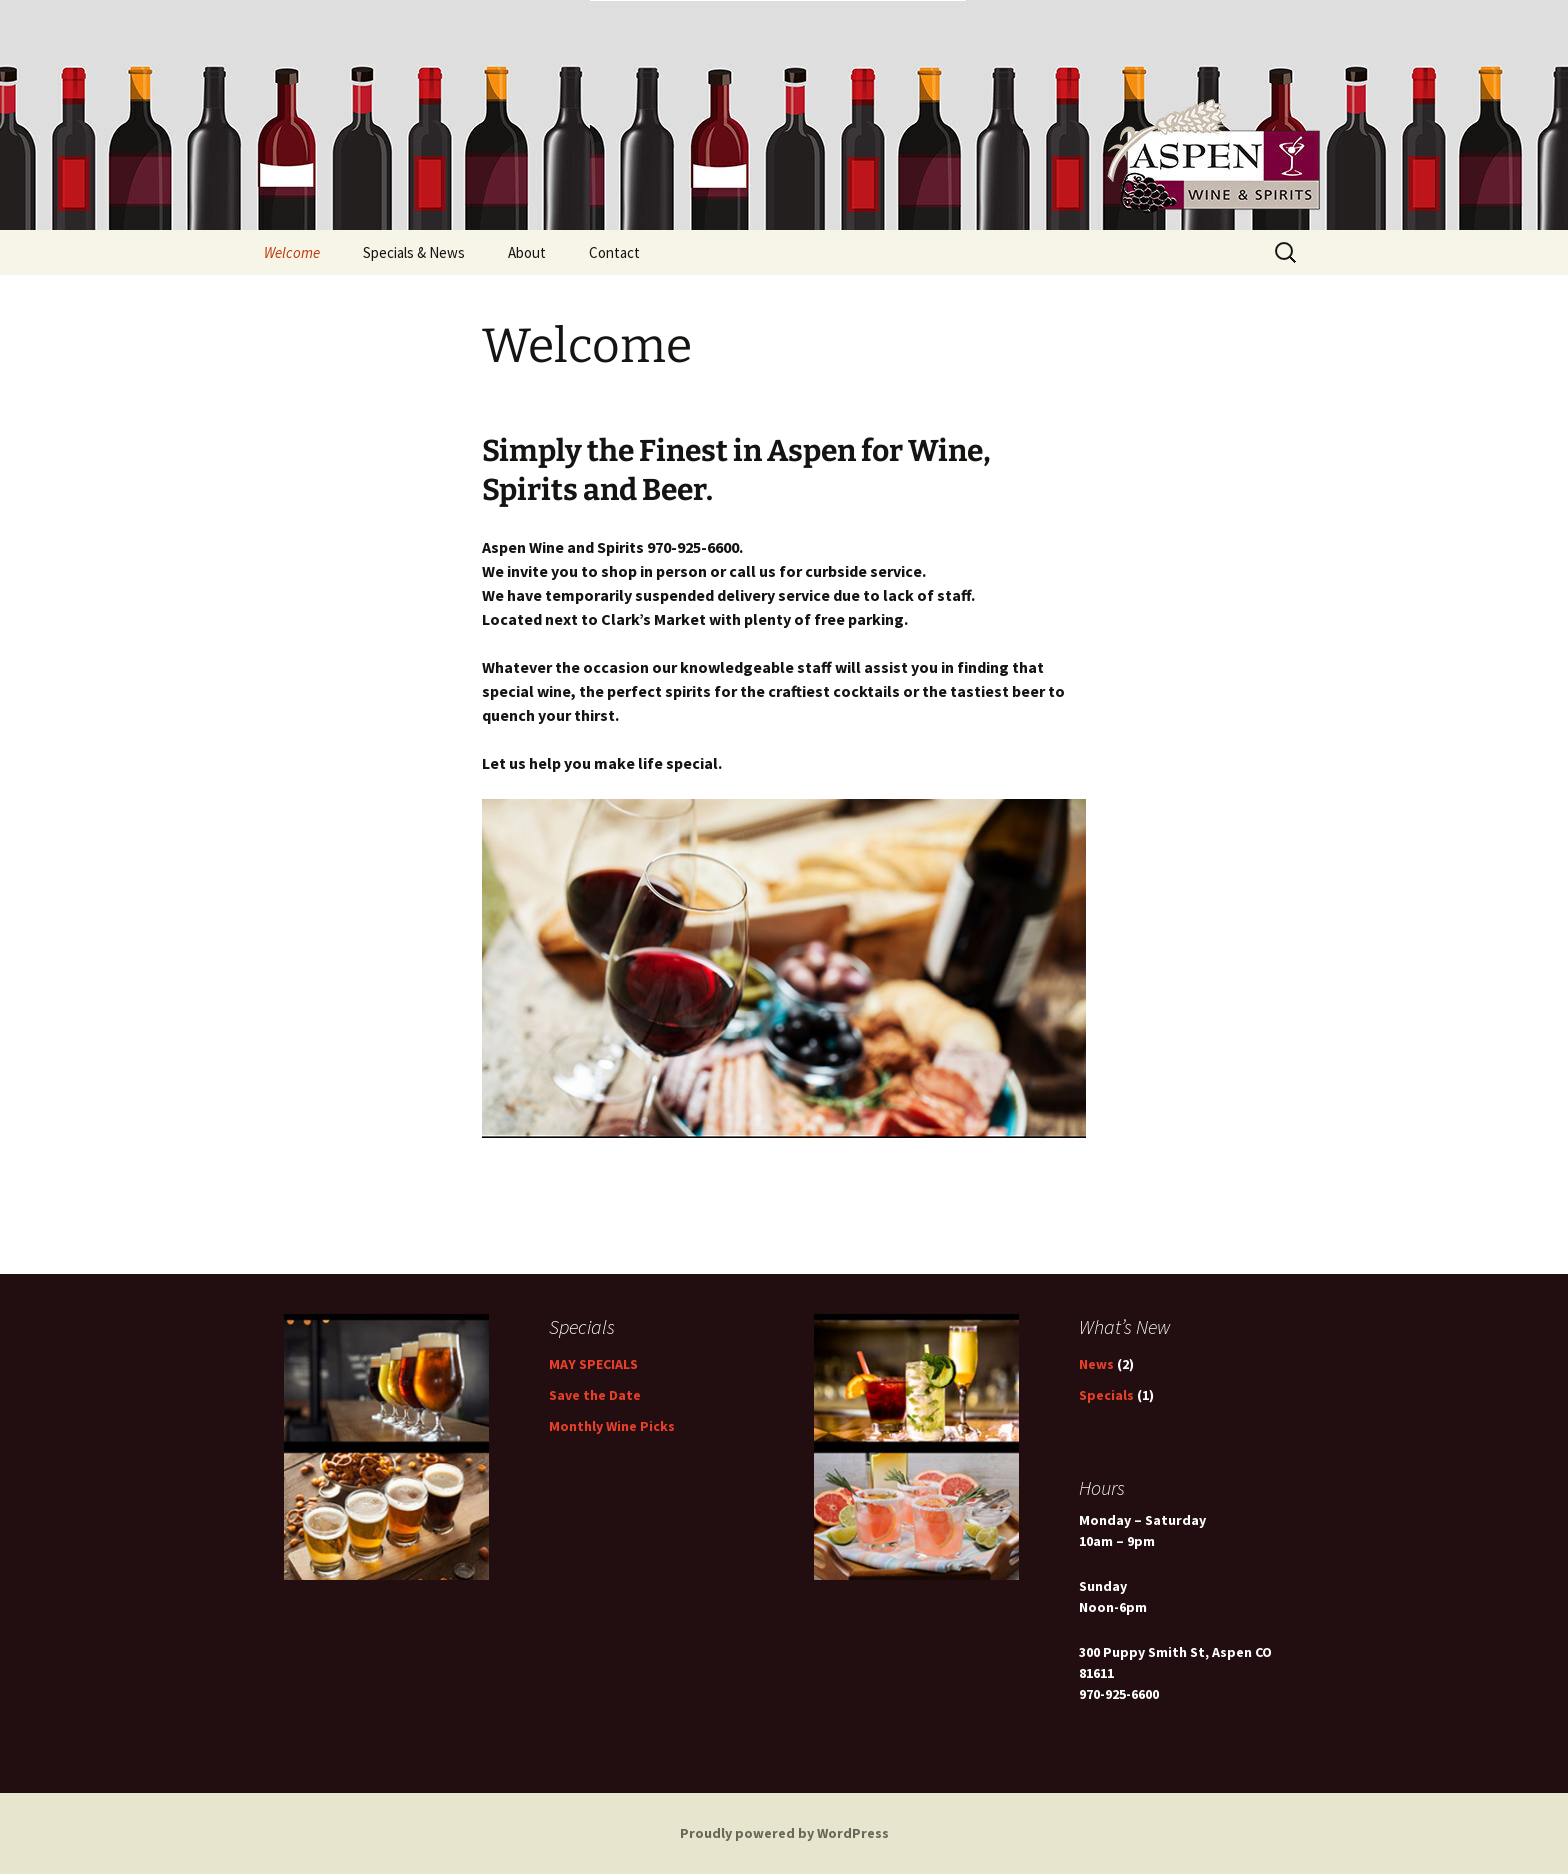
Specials (1106, 1395)
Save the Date (595, 1395)
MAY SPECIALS (593, 1364)
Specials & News (414, 252)
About (527, 252)
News (1096, 1364)
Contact (614, 252)
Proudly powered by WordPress (784, 1833)
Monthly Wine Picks (612, 1426)
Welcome (292, 252)
